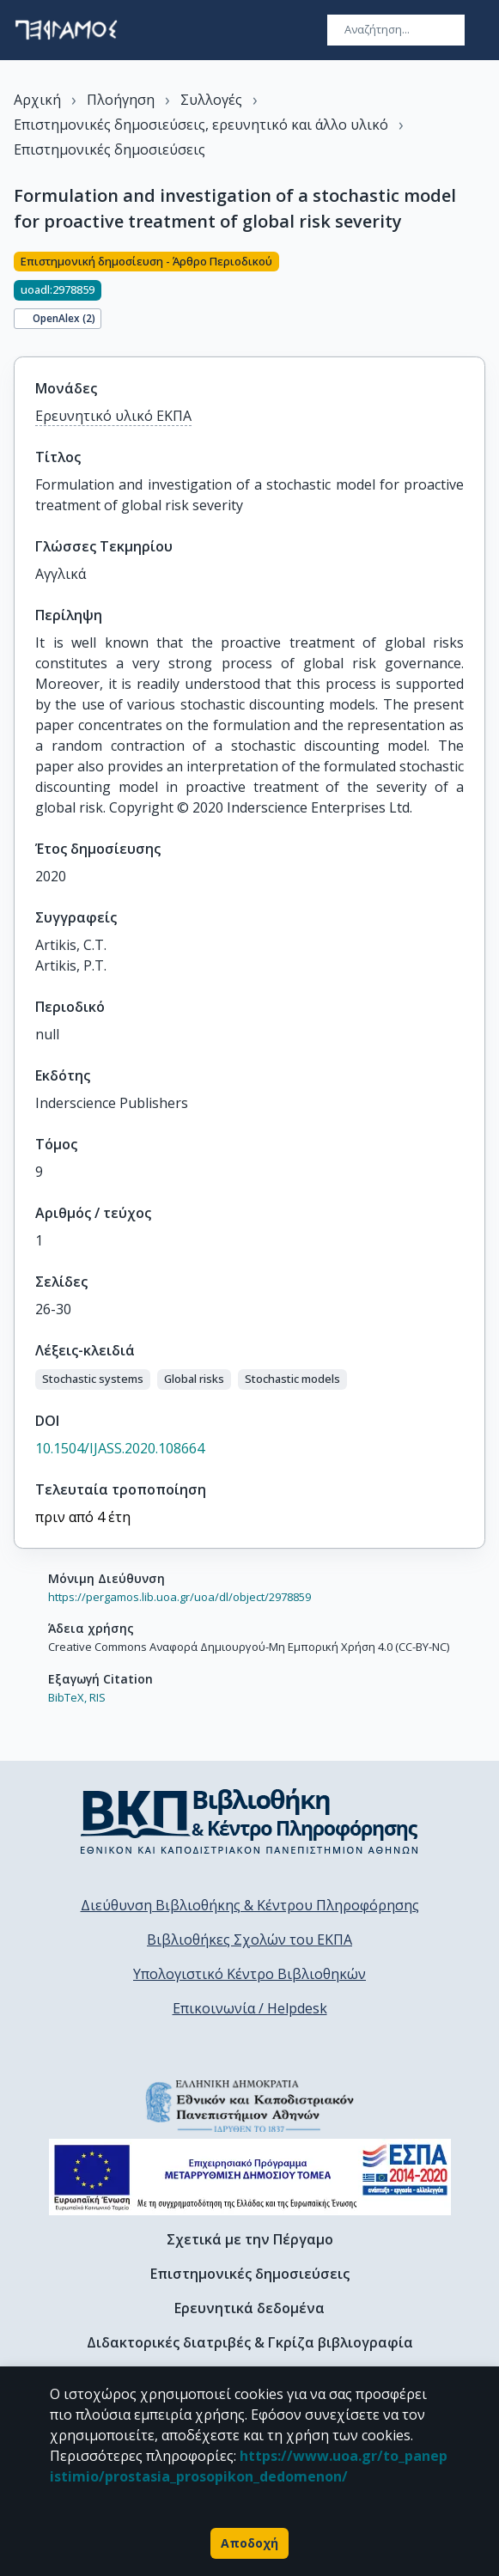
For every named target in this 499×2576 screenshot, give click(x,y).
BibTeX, (67, 1697)
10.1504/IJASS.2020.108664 (119, 1448)
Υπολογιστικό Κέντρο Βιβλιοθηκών (249, 1973)
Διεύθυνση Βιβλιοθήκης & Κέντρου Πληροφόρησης (250, 1905)
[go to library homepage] (249, 1821)
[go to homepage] (66, 30)
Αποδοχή (249, 2543)
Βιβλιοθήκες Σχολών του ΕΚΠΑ (249, 1939)
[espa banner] (250, 2177)
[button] (92, 1379)
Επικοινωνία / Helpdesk (250, 2008)
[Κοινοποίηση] (478, 294)
